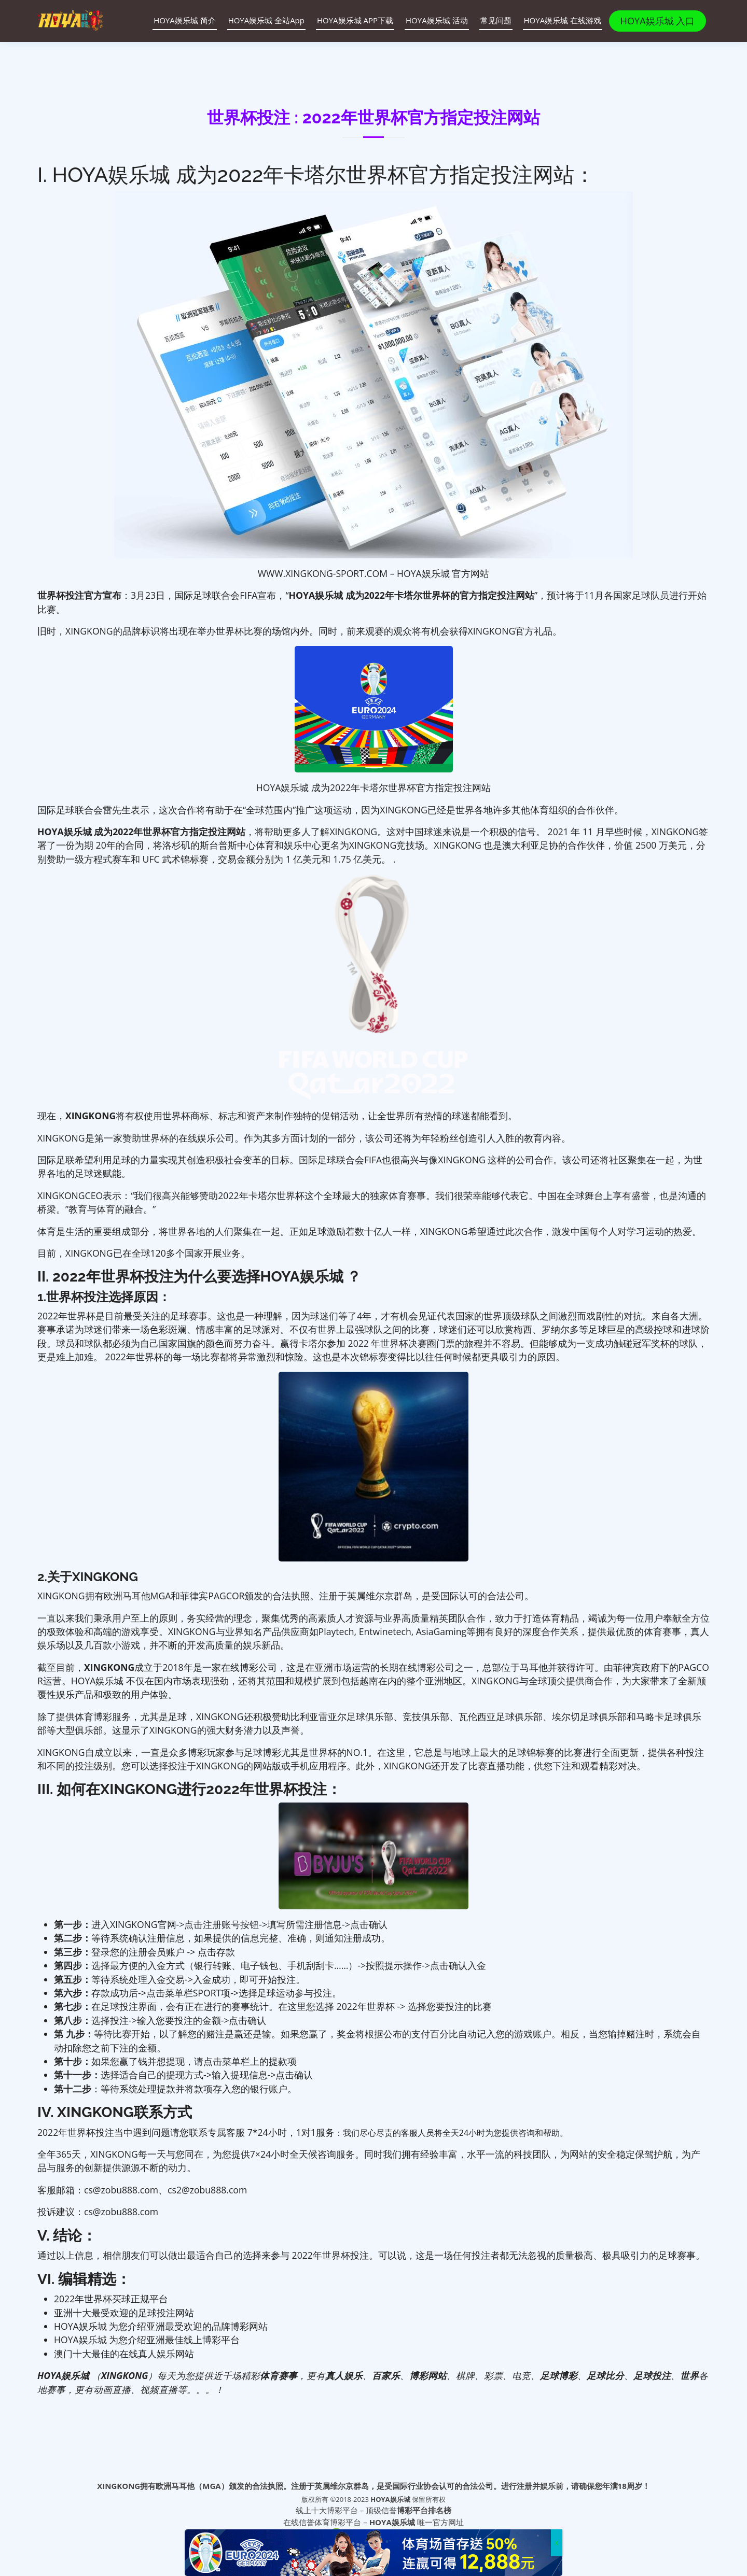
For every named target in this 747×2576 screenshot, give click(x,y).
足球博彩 (558, 2375)
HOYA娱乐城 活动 (431, 20)
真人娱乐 (344, 2375)
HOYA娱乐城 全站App (260, 20)
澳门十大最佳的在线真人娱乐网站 (124, 2353)
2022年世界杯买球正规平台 (111, 2298)
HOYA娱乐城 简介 (179, 20)
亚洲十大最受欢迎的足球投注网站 (124, 2312)
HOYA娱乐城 (391, 2499)
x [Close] (556, 2542)
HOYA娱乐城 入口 (659, 21)
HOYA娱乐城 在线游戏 (557, 20)
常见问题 (489, 20)
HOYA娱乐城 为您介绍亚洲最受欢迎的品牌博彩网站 (161, 2326)
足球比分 (605, 2375)
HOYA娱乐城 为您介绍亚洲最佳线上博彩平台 (147, 2339)
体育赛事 (278, 2375)
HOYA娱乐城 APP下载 (349, 20)
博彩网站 (428, 2375)
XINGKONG (109, 1667)
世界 (689, 2375)
